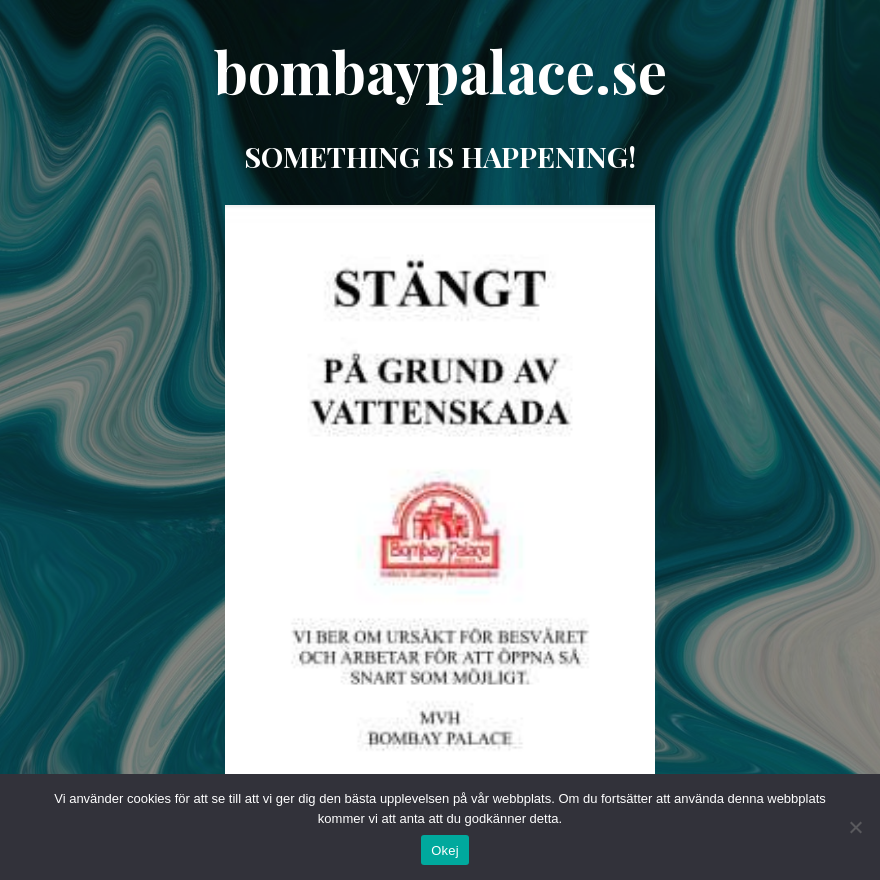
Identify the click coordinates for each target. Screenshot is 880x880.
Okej (445, 850)
